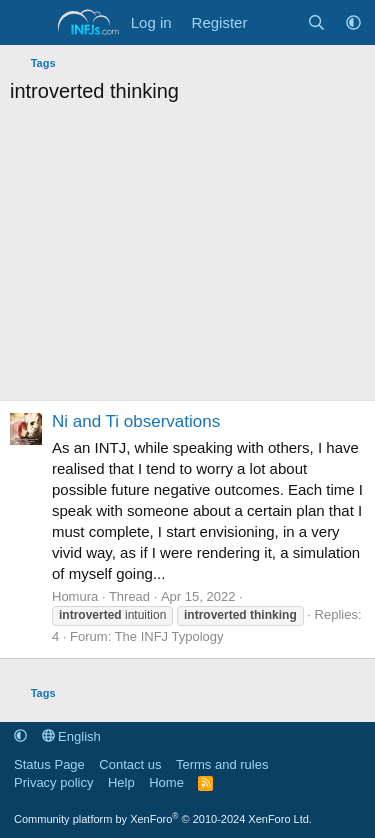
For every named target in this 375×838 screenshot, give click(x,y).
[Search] (316, 22)
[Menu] (27, 23)
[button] (353, 22)
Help (121, 782)
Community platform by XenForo (163, 819)
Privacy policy (53, 782)
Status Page (49, 764)
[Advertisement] (187, 257)
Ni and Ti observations (136, 421)
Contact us (130, 764)
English (71, 736)
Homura (75, 596)
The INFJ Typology (169, 636)
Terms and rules (222, 764)
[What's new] (276, 22)
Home (166, 782)
